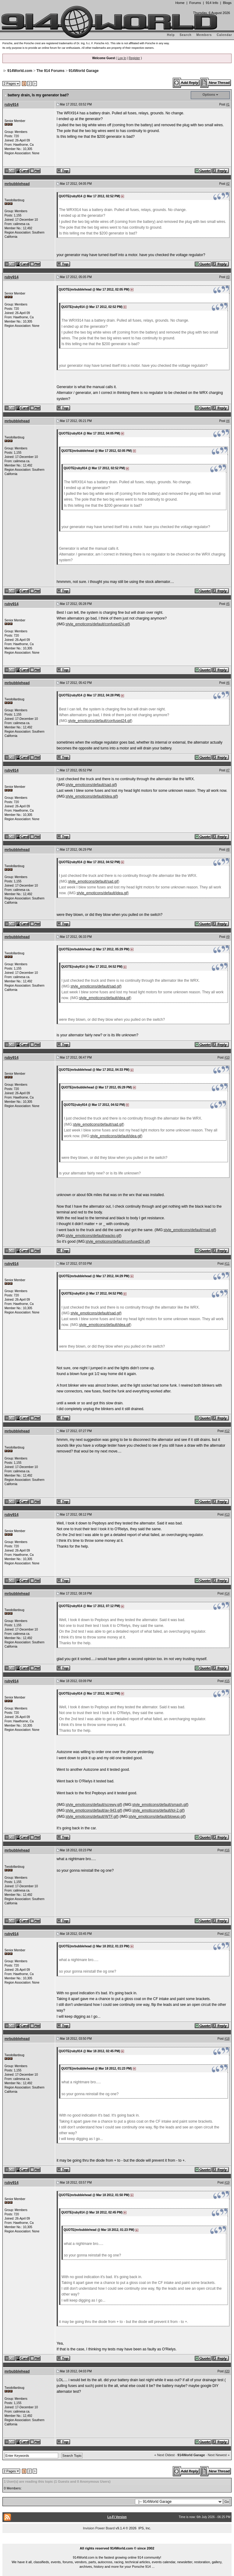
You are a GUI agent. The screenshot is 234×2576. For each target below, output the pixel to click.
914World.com (19, 71)
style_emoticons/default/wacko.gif (93, 1236)
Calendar (224, 35)
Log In (122, 58)
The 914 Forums (51, 71)
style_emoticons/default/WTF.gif (91, 1816)
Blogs (227, 3)
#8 (227, 849)
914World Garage (83, 71)
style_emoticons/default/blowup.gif (156, 1816)
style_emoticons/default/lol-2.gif (157, 1810)
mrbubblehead (17, 184)
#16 (227, 1850)
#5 (227, 604)
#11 (227, 1263)
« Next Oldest (164, 2455)
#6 (227, 682)
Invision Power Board (99, 2528)
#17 (227, 1933)
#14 (227, 1593)
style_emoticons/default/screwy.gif (93, 1804)
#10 (227, 1057)
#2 (227, 183)
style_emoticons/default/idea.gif (91, 796)
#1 (227, 104)
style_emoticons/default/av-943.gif (93, 1810)
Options (209, 94)
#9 (227, 936)
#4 (227, 421)
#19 (227, 2182)
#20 (227, 2371)
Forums (195, 3)
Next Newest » (219, 2455)
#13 (227, 1514)
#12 (227, 1431)
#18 (227, 2038)
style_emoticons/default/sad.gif (91, 785)
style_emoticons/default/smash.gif (159, 1804)
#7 (227, 770)
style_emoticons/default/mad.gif (189, 1230)
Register (134, 58)
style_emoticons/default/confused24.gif (97, 624)
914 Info (212, 3)
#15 (227, 1681)
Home (179, 3)
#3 (227, 277)
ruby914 (12, 104)
